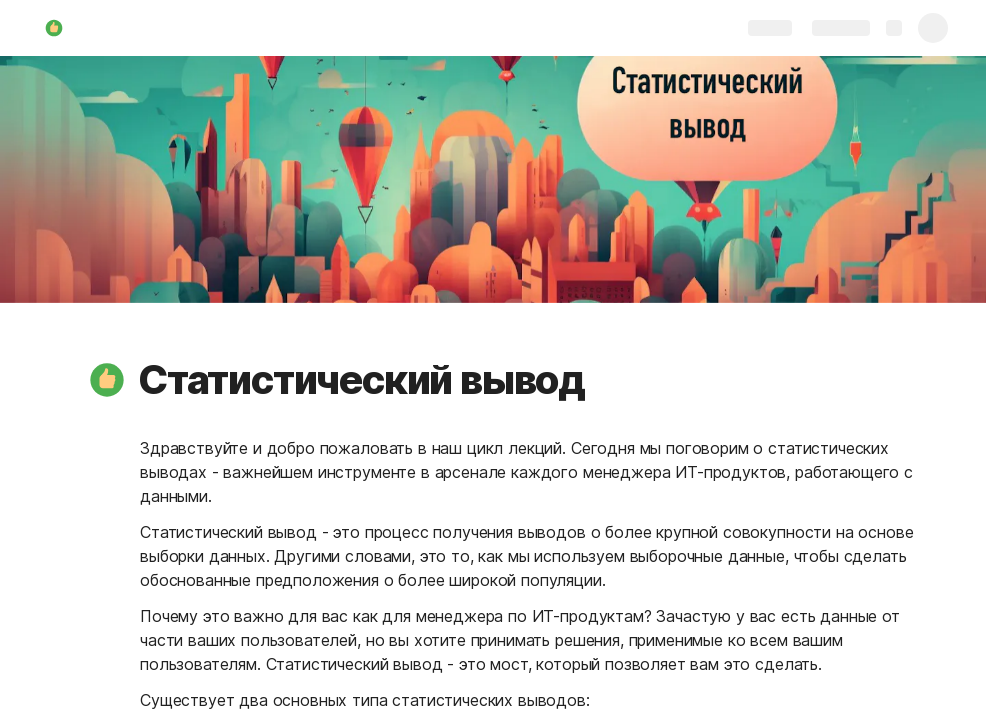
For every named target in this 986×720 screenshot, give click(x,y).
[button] (107, 380)
